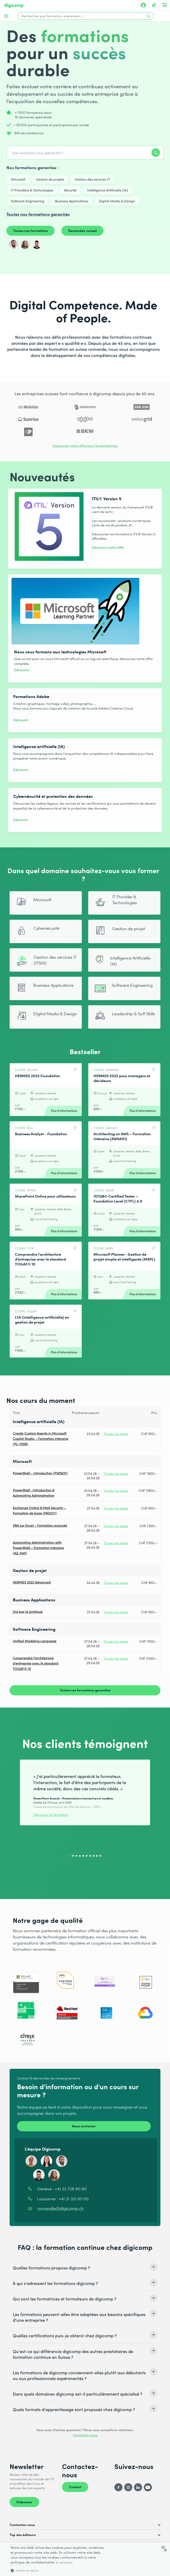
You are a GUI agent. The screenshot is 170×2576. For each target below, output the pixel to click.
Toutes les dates (116, 1433)
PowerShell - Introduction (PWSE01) (40, 1473)
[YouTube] (148, 2487)
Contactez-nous (85, 2435)
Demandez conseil (82, 230)
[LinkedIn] (138, 2487)
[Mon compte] (143, 5)
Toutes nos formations (30, 230)
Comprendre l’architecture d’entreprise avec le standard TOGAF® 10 (35, 1663)
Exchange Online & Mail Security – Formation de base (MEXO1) (39, 1510)
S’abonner (24, 2501)
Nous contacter (84, 2125)
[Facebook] (118, 2487)
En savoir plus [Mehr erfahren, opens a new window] (64, 2562)
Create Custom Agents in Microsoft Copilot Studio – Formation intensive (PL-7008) (40, 1438)
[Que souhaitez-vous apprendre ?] (85, 152)
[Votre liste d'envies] (154, 5)
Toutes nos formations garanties (85, 1690)
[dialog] (85, 2559)
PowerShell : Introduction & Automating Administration (33, 1493)
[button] (58, 2570)
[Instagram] (128, 2487)
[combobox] (164, 2547)
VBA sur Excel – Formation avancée (40, 1525)
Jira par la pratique (28, 1611)
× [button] (165, 2550)
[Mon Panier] (164, 5)
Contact (75, 2486)
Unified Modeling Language (34, 1641)
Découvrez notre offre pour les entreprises (85, 445)
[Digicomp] (13, 5)
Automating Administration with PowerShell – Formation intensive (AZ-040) (38, 1547)
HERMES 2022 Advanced (32, 1582)
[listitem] (85, 2267)
